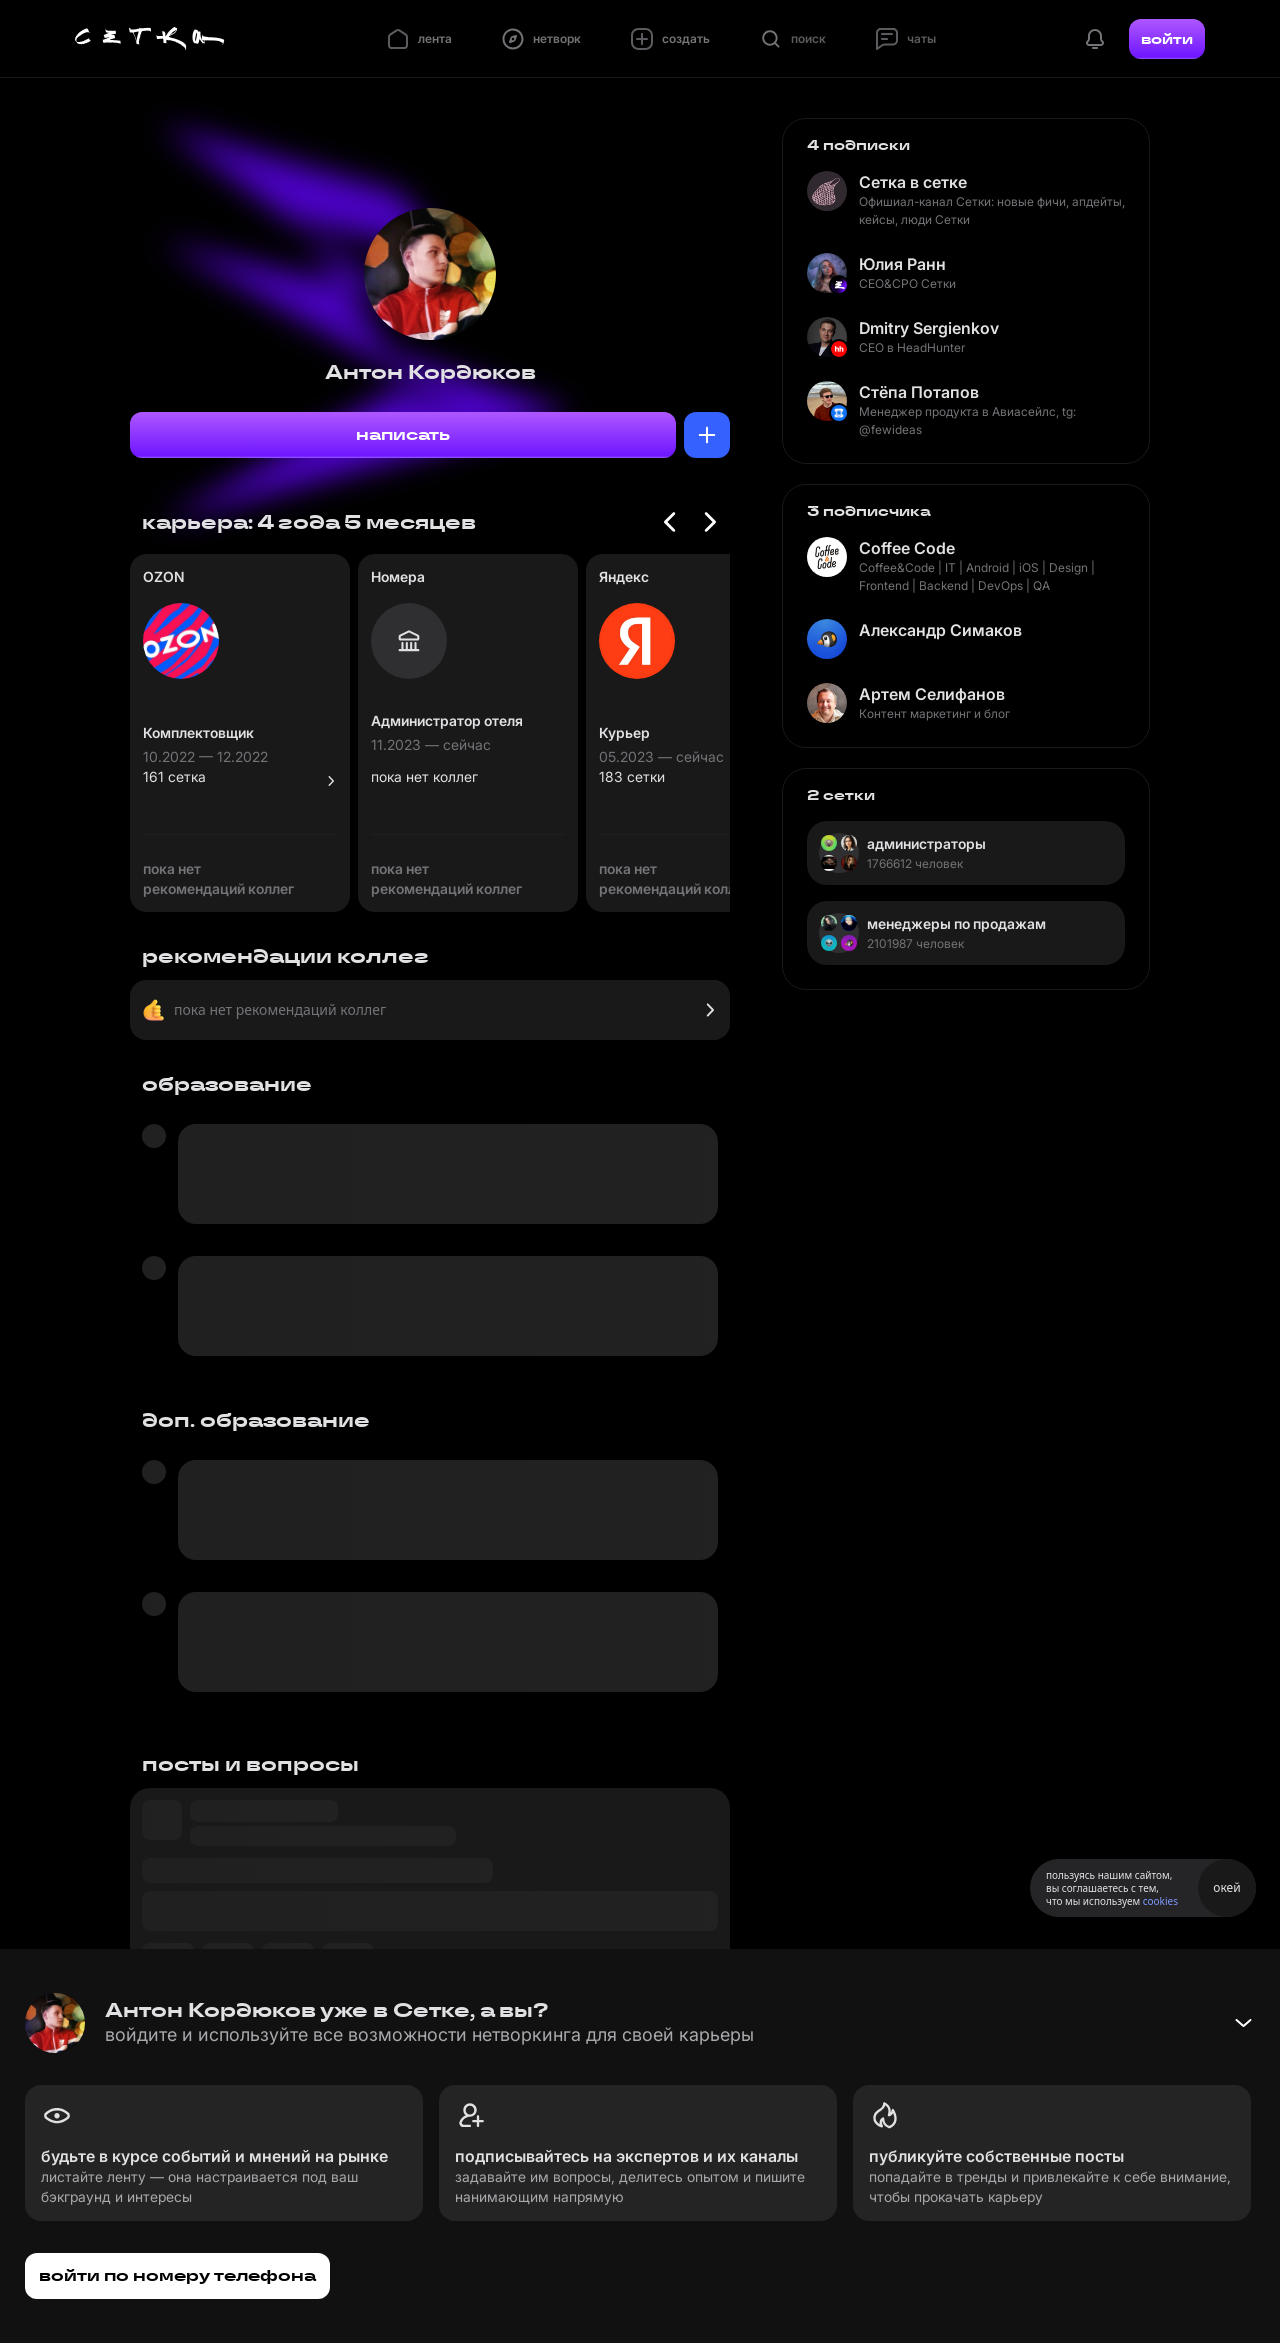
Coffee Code (907, 548)
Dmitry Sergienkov (929, 328)
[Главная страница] (150, 39)
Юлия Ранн (902, 264)
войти (1167, 39)
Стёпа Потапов (919, 392)
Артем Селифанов (932, 694)
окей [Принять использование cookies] (1226, 1887)
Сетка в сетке (913, 182)
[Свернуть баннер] (1243, 2023)
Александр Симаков (940, 630)
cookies (1160, 1901)
